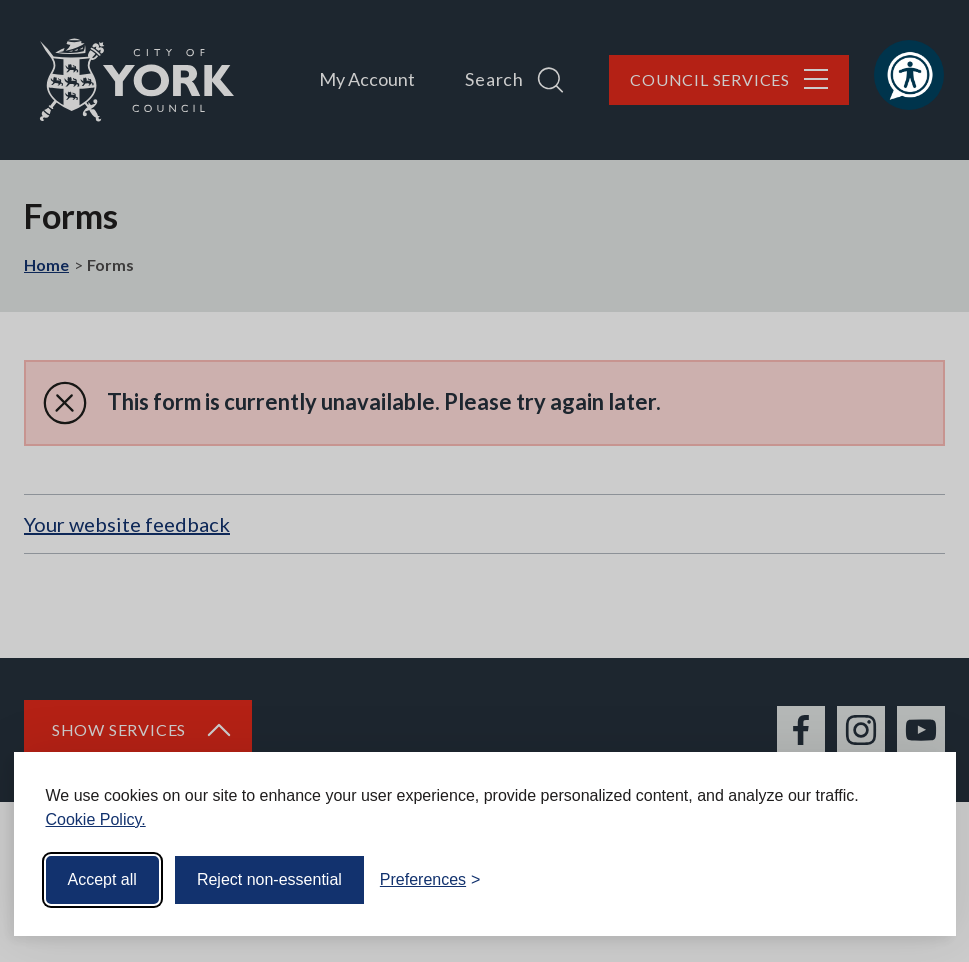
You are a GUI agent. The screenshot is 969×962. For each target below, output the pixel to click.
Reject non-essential (269, 879)
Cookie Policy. (96, 819)
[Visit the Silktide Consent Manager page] (912, 880)
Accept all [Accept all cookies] (102, 879)
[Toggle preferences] (430, 880)
